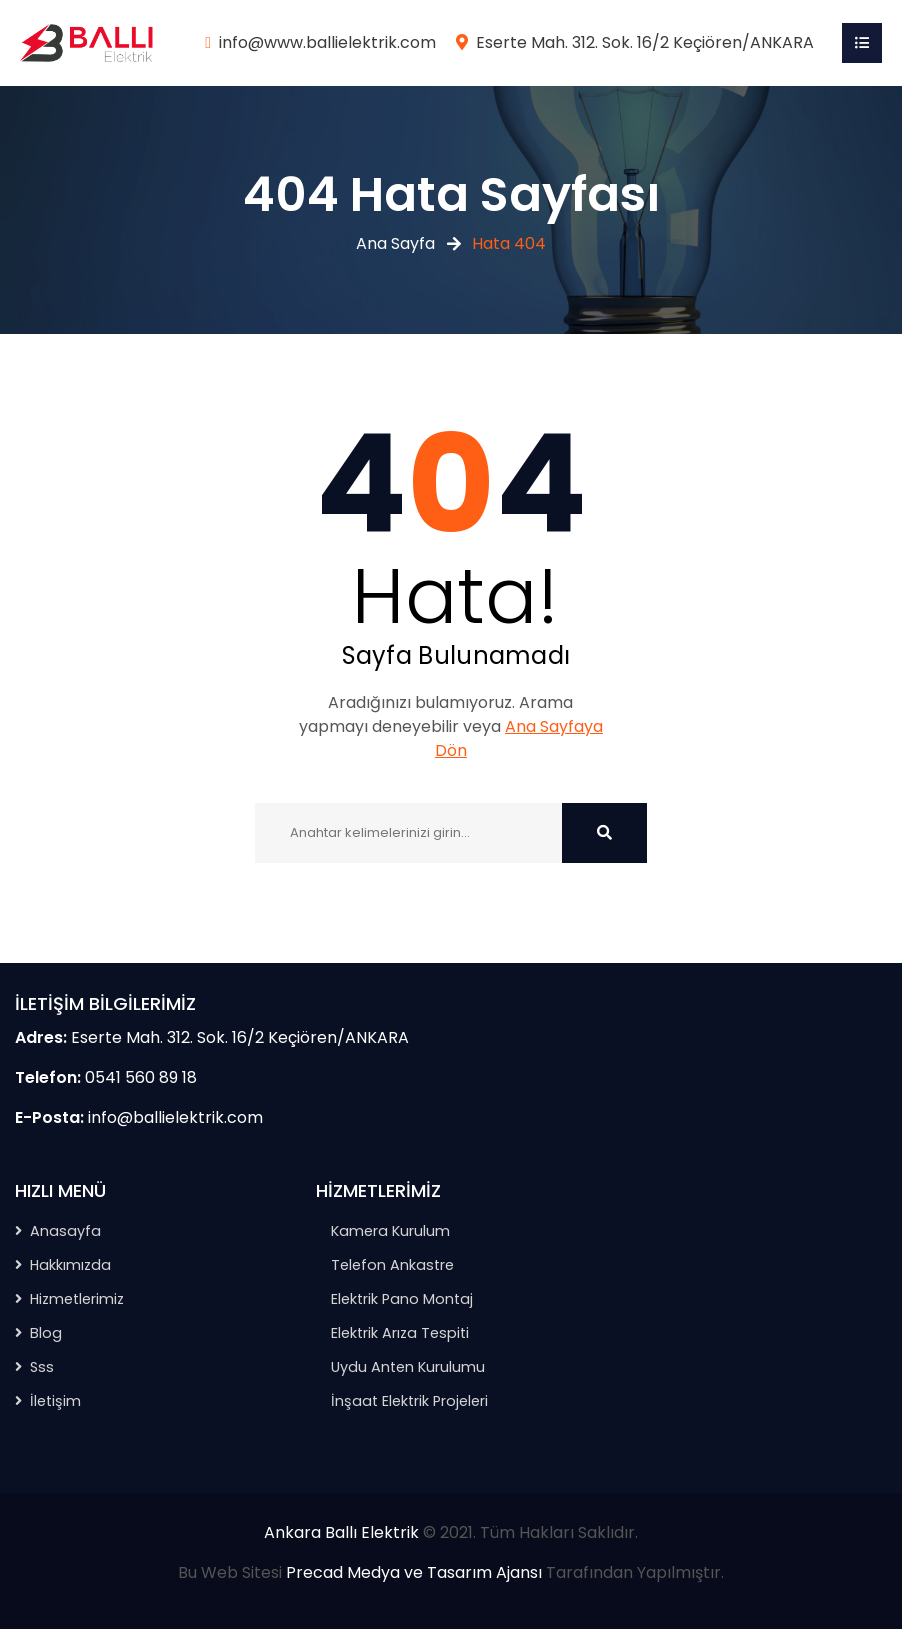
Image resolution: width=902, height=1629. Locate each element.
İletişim (55, 1401)
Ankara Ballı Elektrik (341, 1532)
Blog (46, 1333)
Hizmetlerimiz (77, 1299)
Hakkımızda (70, 1265)
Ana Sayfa (395, 243)
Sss (42, 1367)
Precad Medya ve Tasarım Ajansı (414, 1572)
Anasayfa (65, 1231)
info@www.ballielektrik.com (327, 42)
